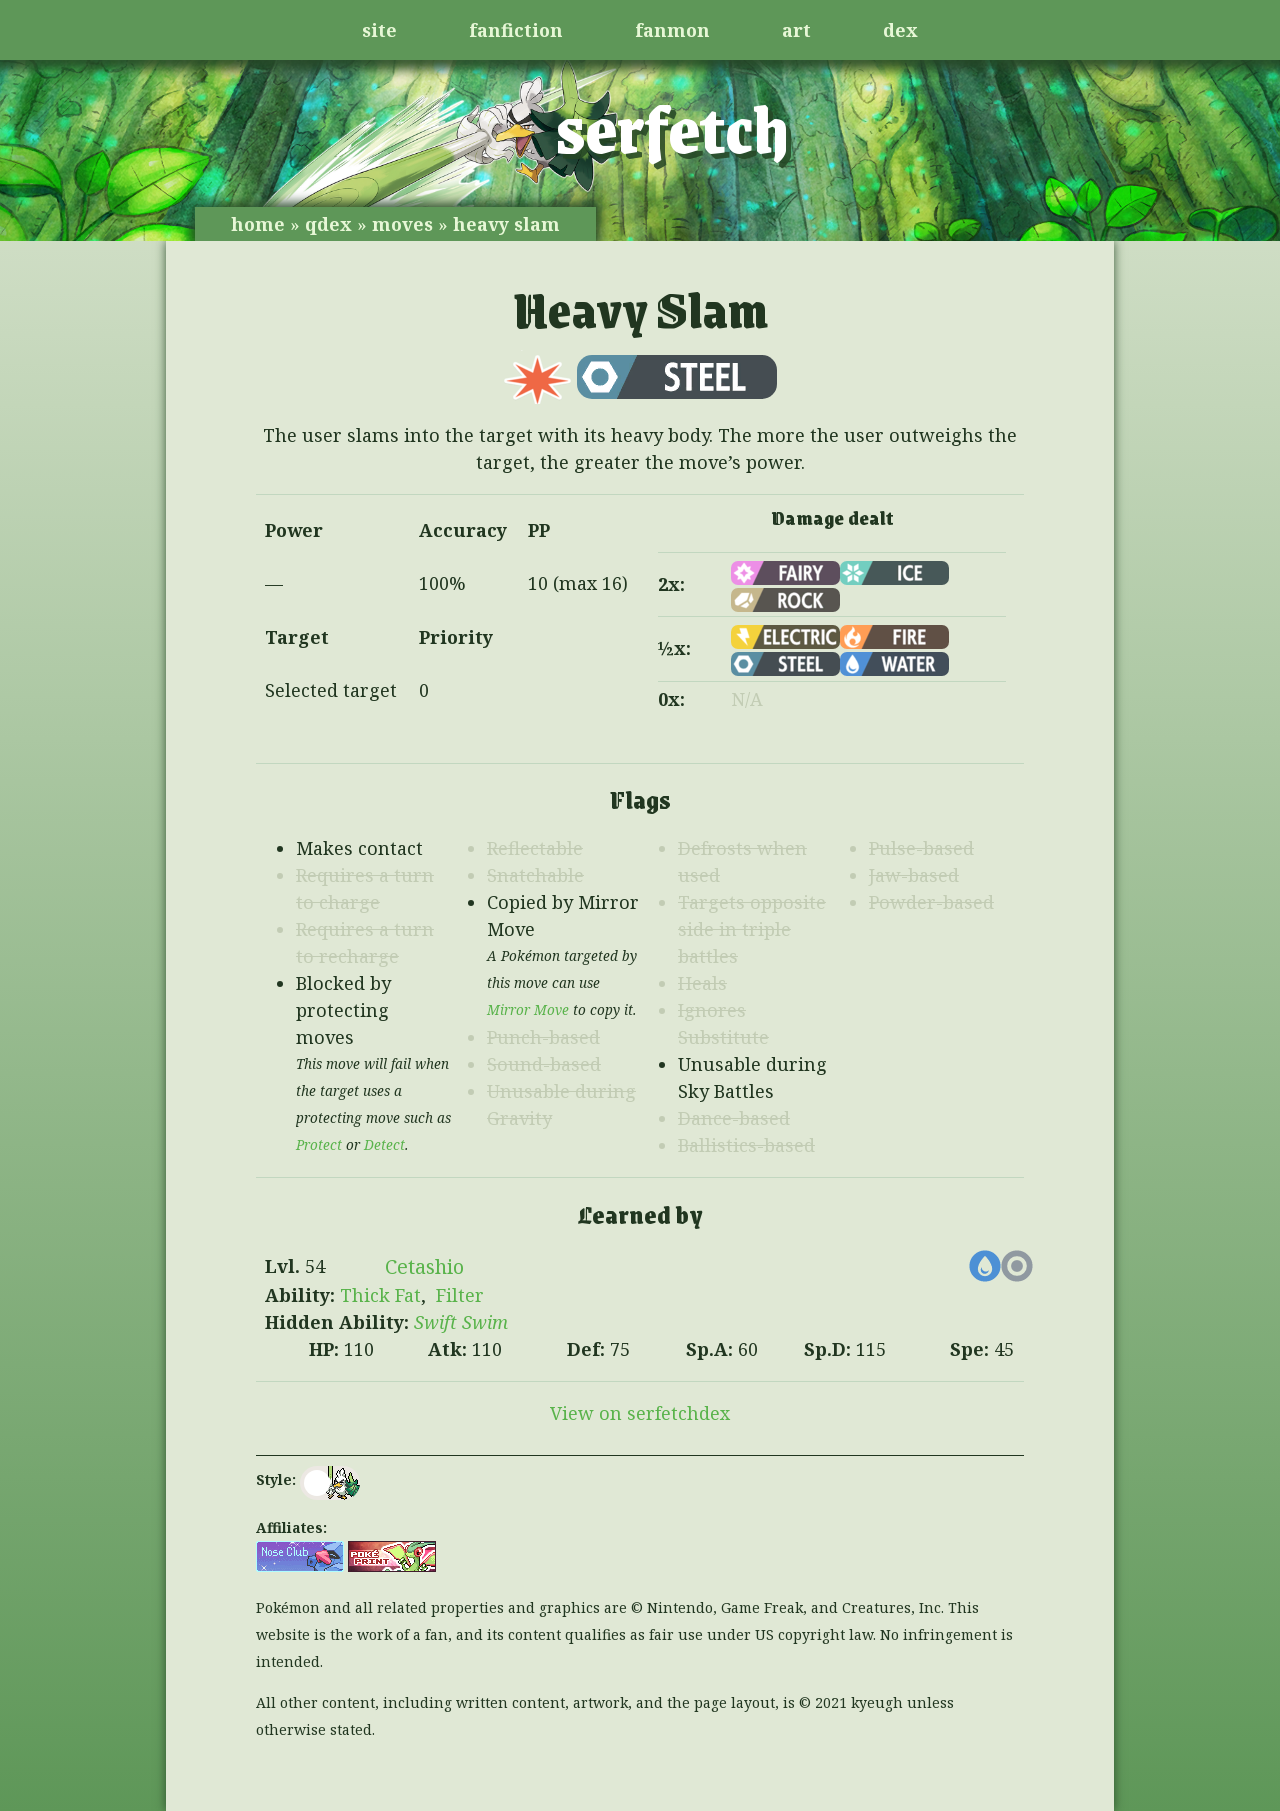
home (258, 224)
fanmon (672, 30)
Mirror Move (528, 1010)
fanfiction (516, 30)
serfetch (672, 127)
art (796, 30)
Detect (384, 1145)
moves (402, 224)
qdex (328, 224)
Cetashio (424, 1266)
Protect (319, 1145)
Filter (460, 1295)
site (379, 30)
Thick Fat (380, 1295)
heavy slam (506, 224)
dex (900, 30)
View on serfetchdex (640, 1413)
